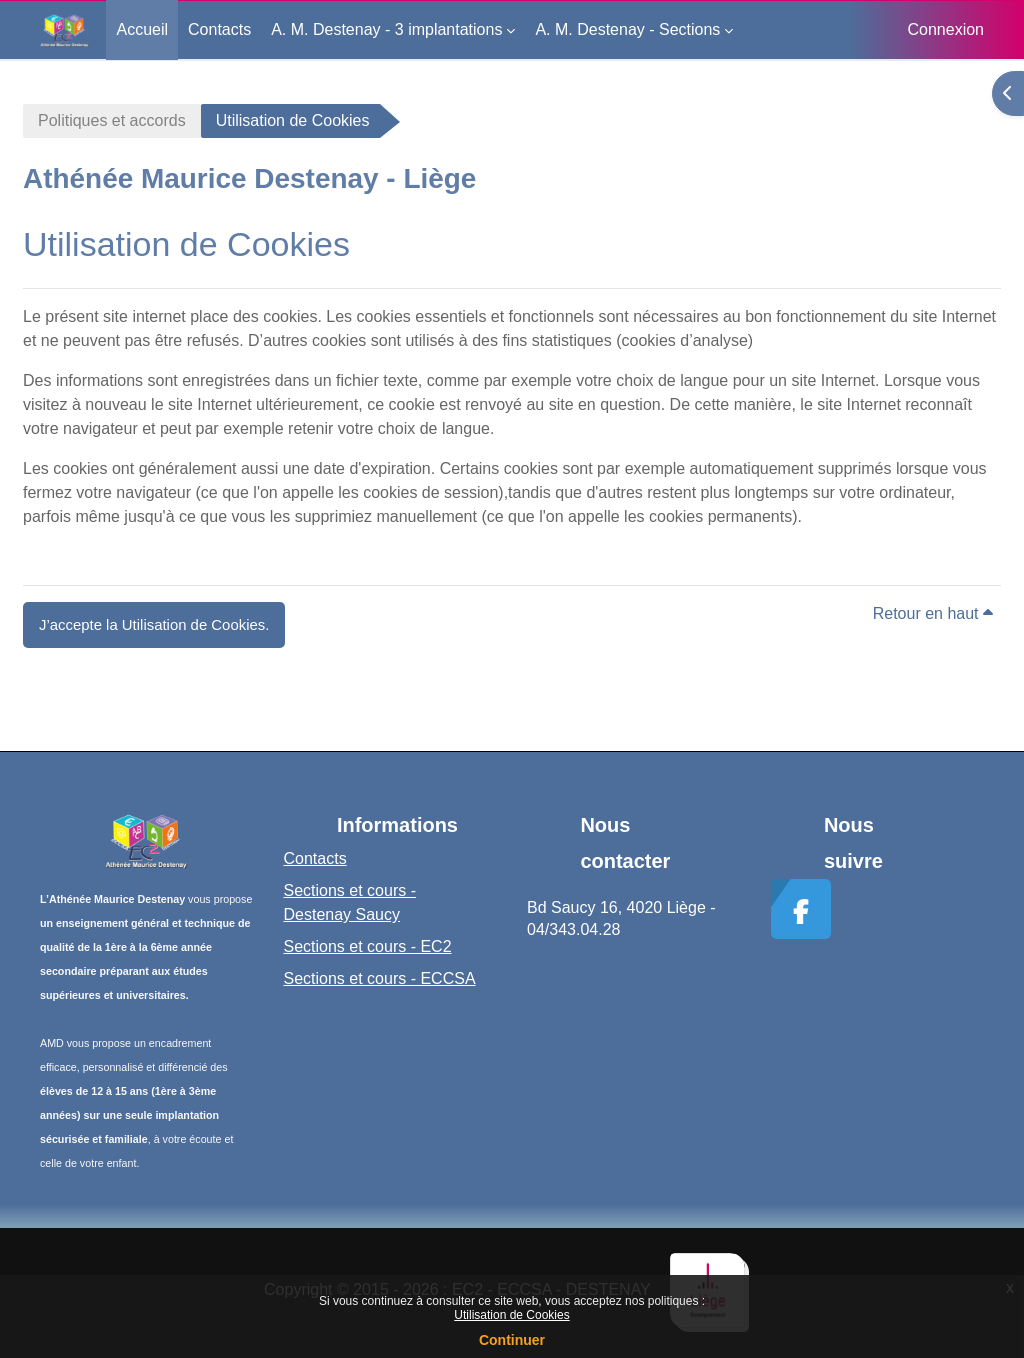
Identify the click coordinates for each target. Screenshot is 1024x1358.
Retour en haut (933, 613)
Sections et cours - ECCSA (380, 978)
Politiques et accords (112, 120)
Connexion (946, 29)
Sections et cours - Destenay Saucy (350, 902)
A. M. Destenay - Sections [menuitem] (627, 29)
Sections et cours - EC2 (368, 946)
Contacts (315, 858)
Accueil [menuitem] (142, 29)
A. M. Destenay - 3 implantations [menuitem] (386, 29)
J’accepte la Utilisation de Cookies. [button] (154, 624)
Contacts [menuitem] (219, 29)
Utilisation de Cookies (511, 1315)
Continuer (512, 1340)
